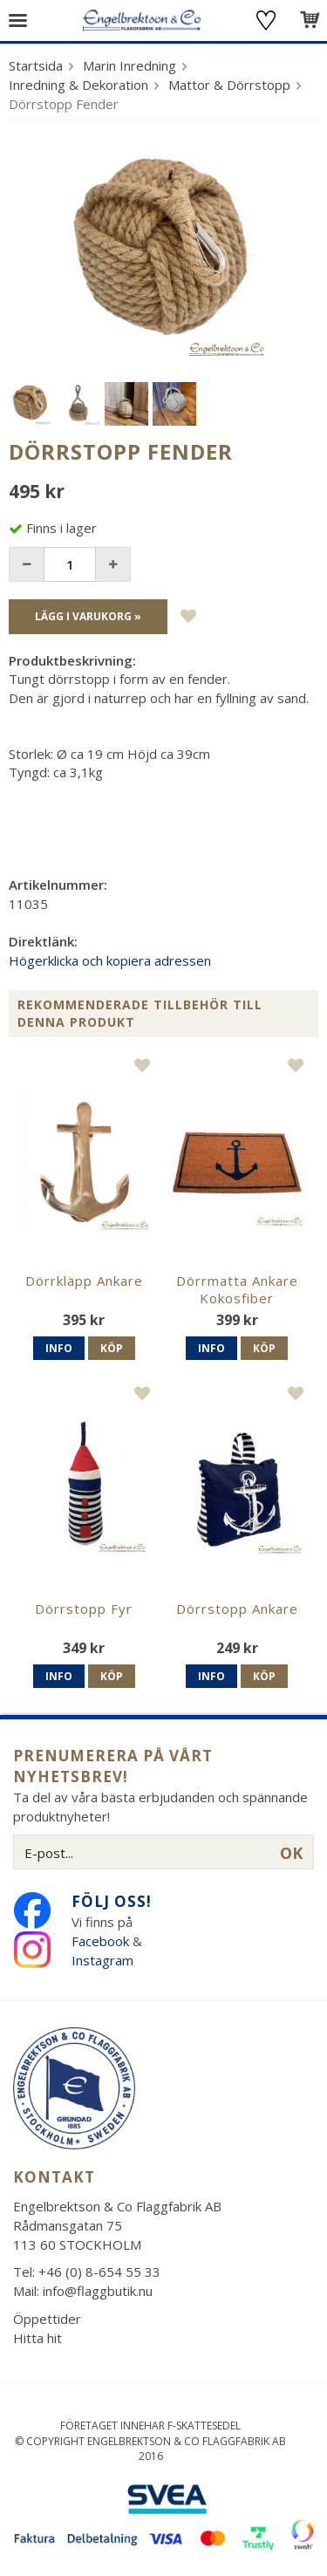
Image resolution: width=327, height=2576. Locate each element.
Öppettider (47, 2318)
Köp (111, 1348)
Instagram (104, 1960)
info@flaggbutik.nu (98, 2290)
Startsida (36, 65)
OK (291, 1852)
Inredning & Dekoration (78, 84)
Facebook (100, 1941)
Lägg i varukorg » (88, 616)
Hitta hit (37, 2338)
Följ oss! (112, 1901)
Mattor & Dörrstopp (229, 84)
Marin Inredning (129, 65)
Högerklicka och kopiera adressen (110, 960)
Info (58, 1348)
